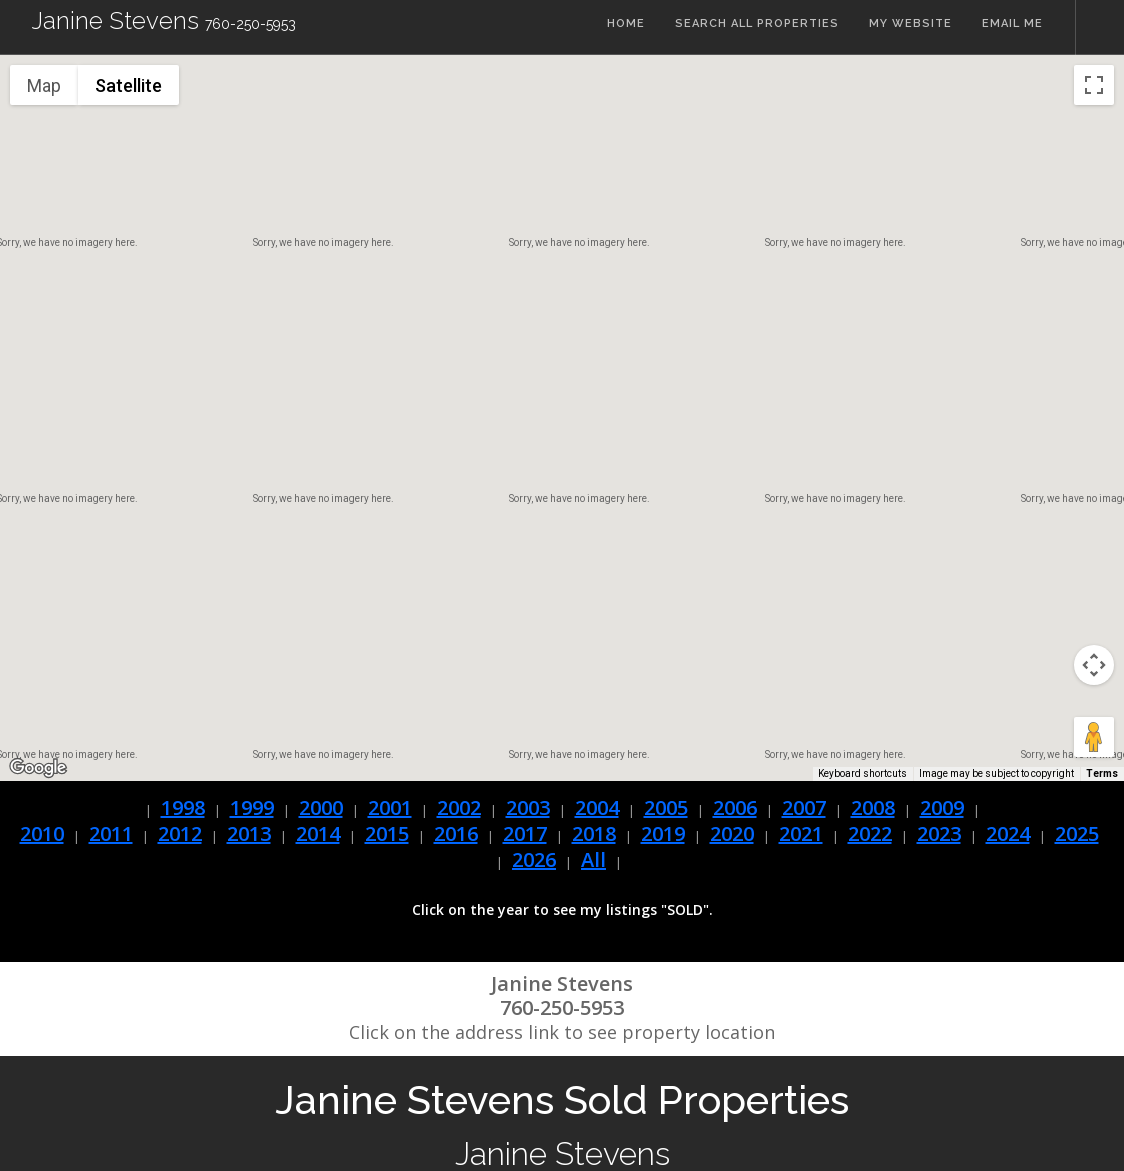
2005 (666, 807)
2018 (594, 833)
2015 (387, 833)
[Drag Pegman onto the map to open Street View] (1094, 737)
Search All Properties (753, 27)
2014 (318, 833)
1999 (252, 807)
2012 (180, 833)
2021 (801, 833)
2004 (597, 807)
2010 (42, 833)
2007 (804, 807)
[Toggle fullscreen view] (1094, 85)
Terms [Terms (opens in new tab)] (1102, 773)
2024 (1008, 833)
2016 (456, 833)
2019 (663, 833)
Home (620, 27)
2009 (942, 807)
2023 (939, 833)
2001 (390, 807)
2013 (249, 833)
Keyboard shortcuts (862, 773)
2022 (870, 833)
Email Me (1012, 27)
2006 (735, 807)
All (593, 859)
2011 (111, 833)
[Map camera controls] (1094, 665)
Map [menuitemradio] (44, 85)
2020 (732, 833)
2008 (873, 807)
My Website (908, 27)
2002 (459, 807)
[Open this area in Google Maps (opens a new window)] (38, 768)
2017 (525, 833)
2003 (528, 807)
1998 (183, 807)
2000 (321, 807)
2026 (534, 859)
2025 (1077, 833)
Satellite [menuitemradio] (128, 85)
